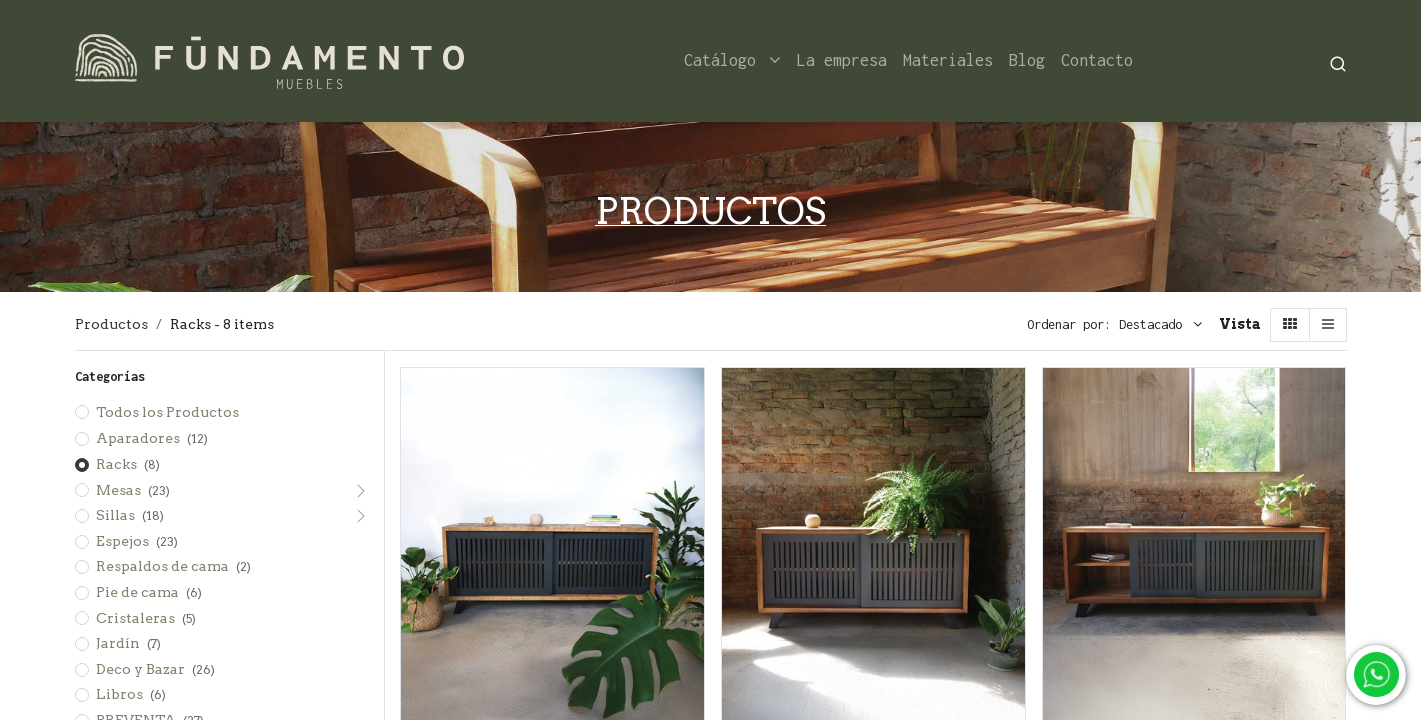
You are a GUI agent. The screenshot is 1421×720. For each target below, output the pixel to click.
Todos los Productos (167, 412)
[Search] (1338, 61)
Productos (111, 324)
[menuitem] (842, 60)
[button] (1160, 325)
